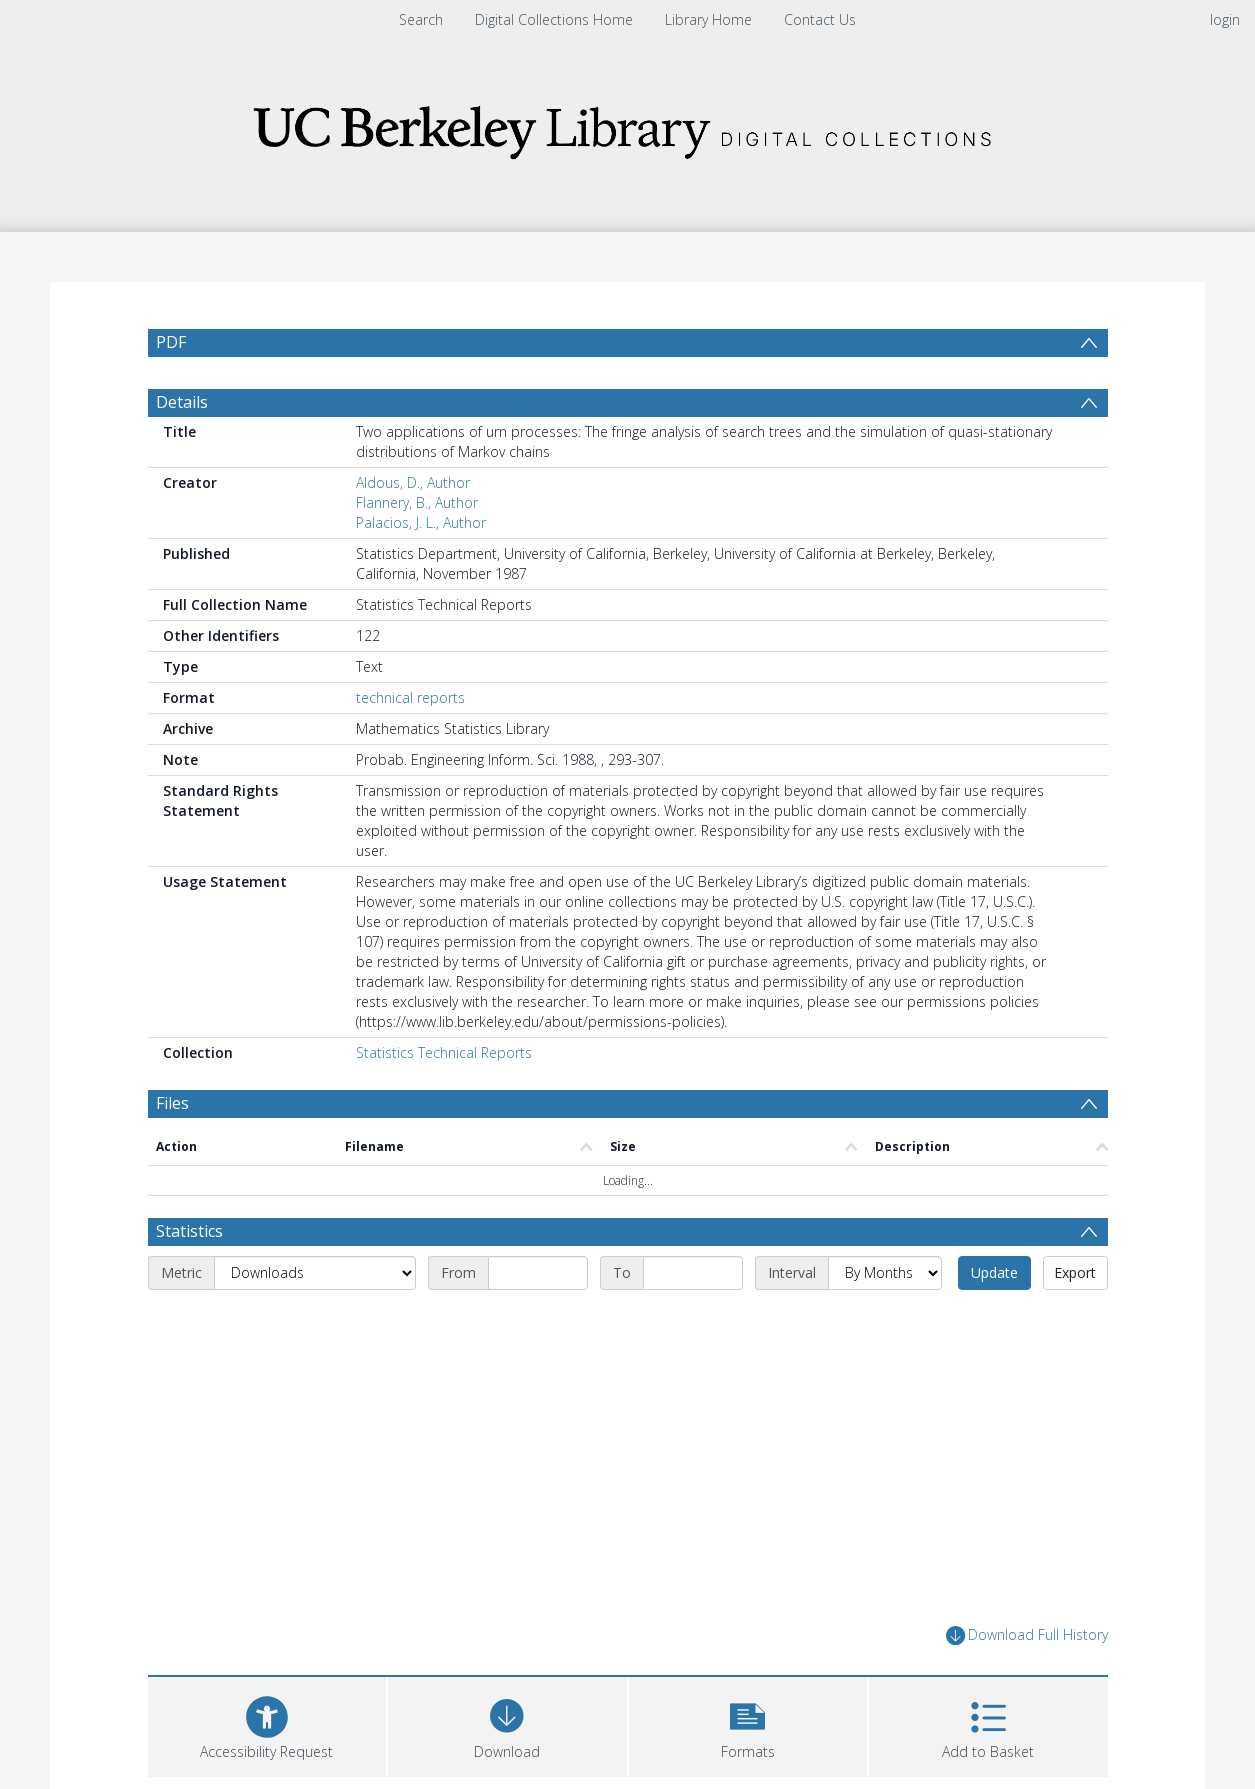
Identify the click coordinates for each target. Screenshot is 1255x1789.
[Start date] (538, 1273)
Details (182, 402)
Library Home (708, 19)
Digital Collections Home (554, 19)
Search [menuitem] (421, 19)
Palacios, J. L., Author (421, 522)
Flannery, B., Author (417, 502)
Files (172, 1103)
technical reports (410, 697)
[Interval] (885, 1273)
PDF (171, 342)
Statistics (189, 1231)
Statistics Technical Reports (444, 1052)
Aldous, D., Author (413, 482)
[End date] (693, 1273)
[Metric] (315, 1273)
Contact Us (820, 19)
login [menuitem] (1225, 19)
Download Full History (1027, 1635)
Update (994, 1272)
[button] (748, 1724)
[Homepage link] (628, 126)
